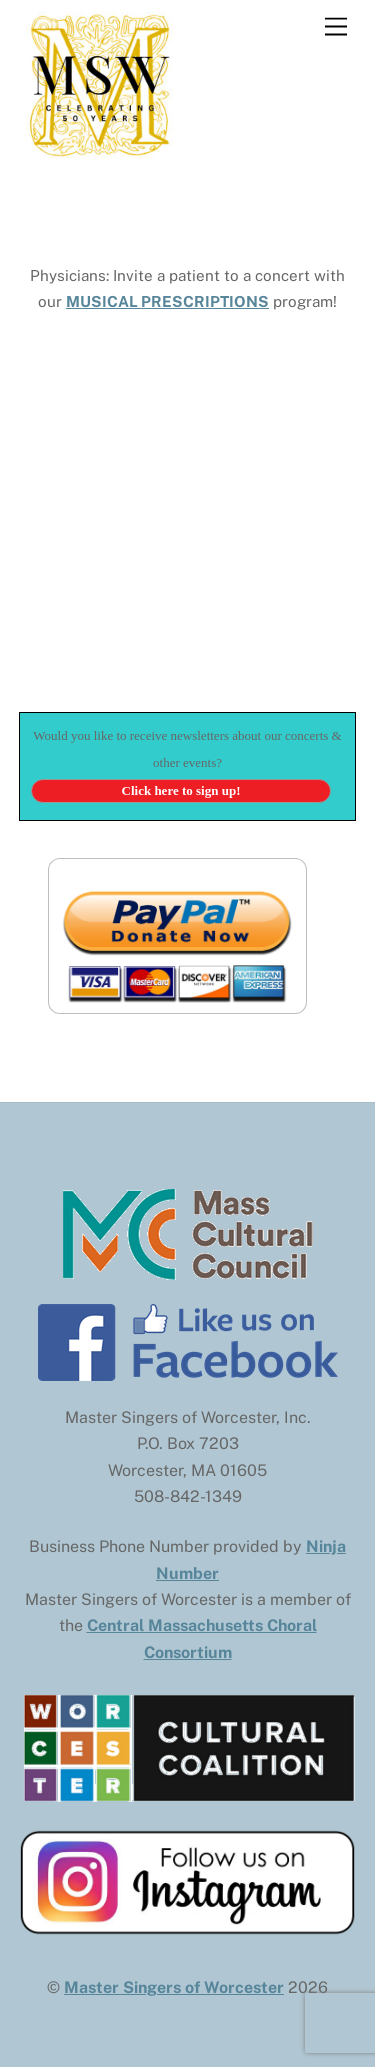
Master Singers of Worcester (174, 1987)
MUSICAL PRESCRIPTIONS (167, 301)
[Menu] (336, 27)
